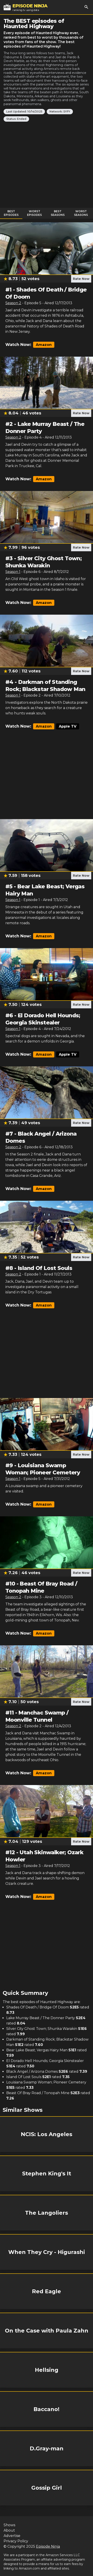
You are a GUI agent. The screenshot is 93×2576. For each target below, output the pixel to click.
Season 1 (12, 572)
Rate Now (81, 279)
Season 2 (13, 303)
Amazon (44, 345)
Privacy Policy (16, 2541)
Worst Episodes (34, 213)
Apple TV (67, 726)
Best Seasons (58, 213)
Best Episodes (11, 213)
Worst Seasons (81, 213)
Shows (9, 2525)
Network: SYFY (59, 111)
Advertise (12, 2536)
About (9, 2530)
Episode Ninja (48, 2546)
